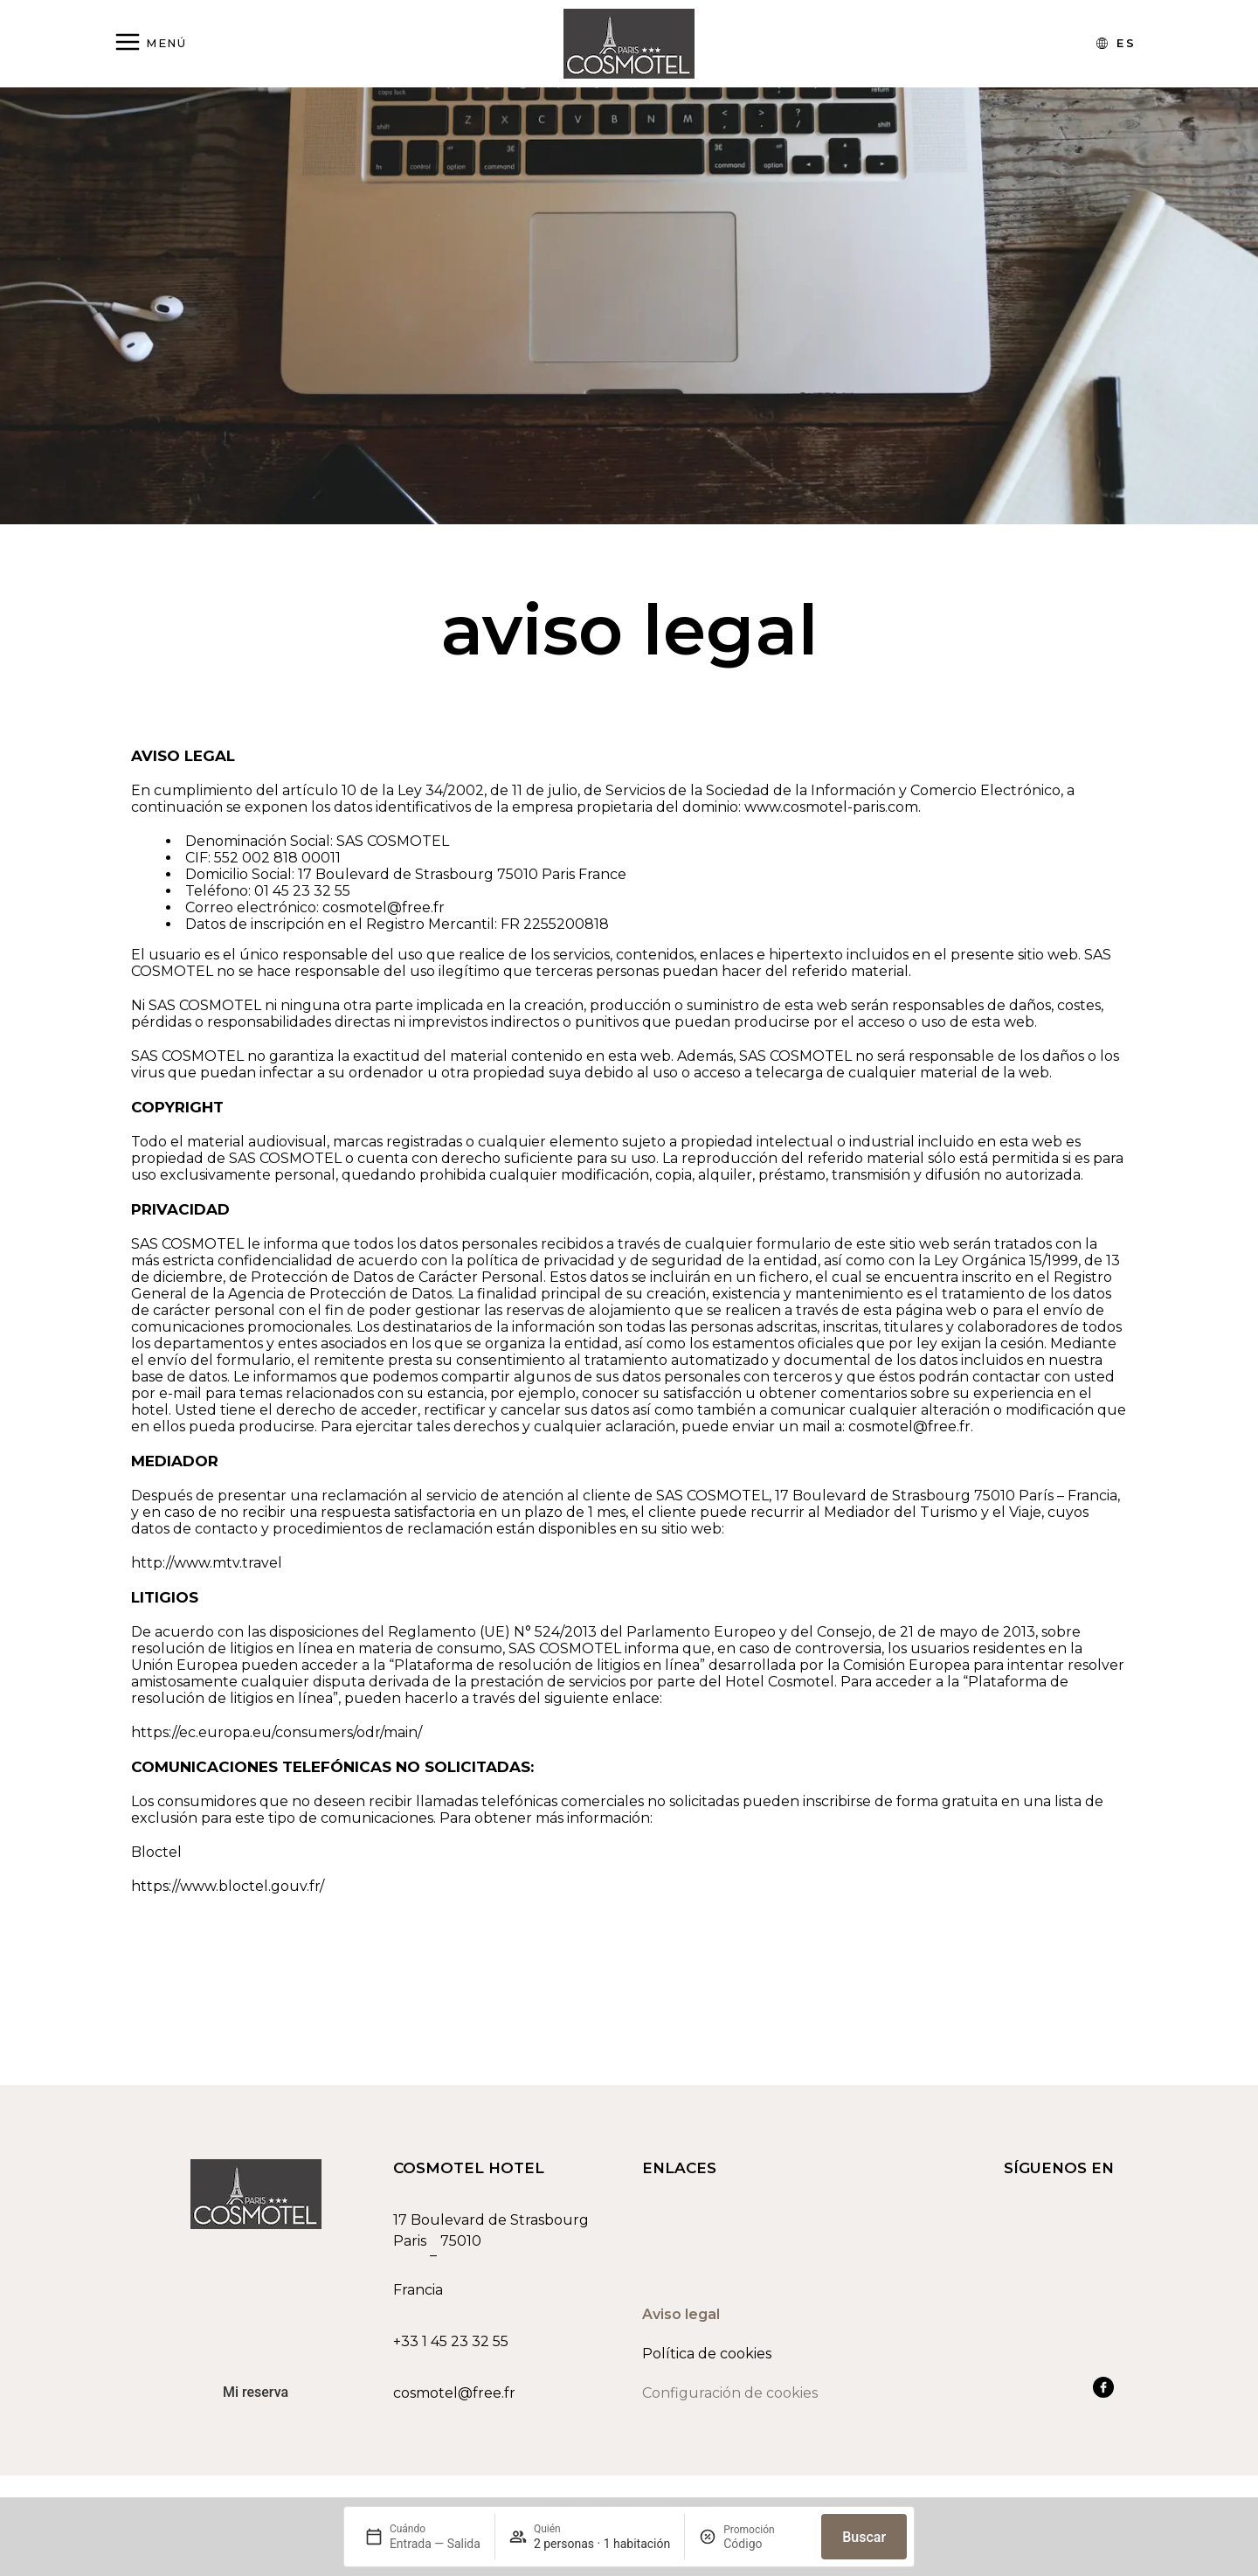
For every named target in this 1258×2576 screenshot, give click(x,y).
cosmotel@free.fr (454, 2400)
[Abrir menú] (150, 43)
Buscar (864, 2537)
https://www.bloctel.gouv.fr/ (227, 1886)
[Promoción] (765, 2544)
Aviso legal (681, 2321)
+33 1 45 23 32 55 (450, 2348)
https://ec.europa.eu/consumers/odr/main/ (276, 1732)
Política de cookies (706, 2360)
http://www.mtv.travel (206, 1563)
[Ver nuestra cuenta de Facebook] (1103, 2394)
